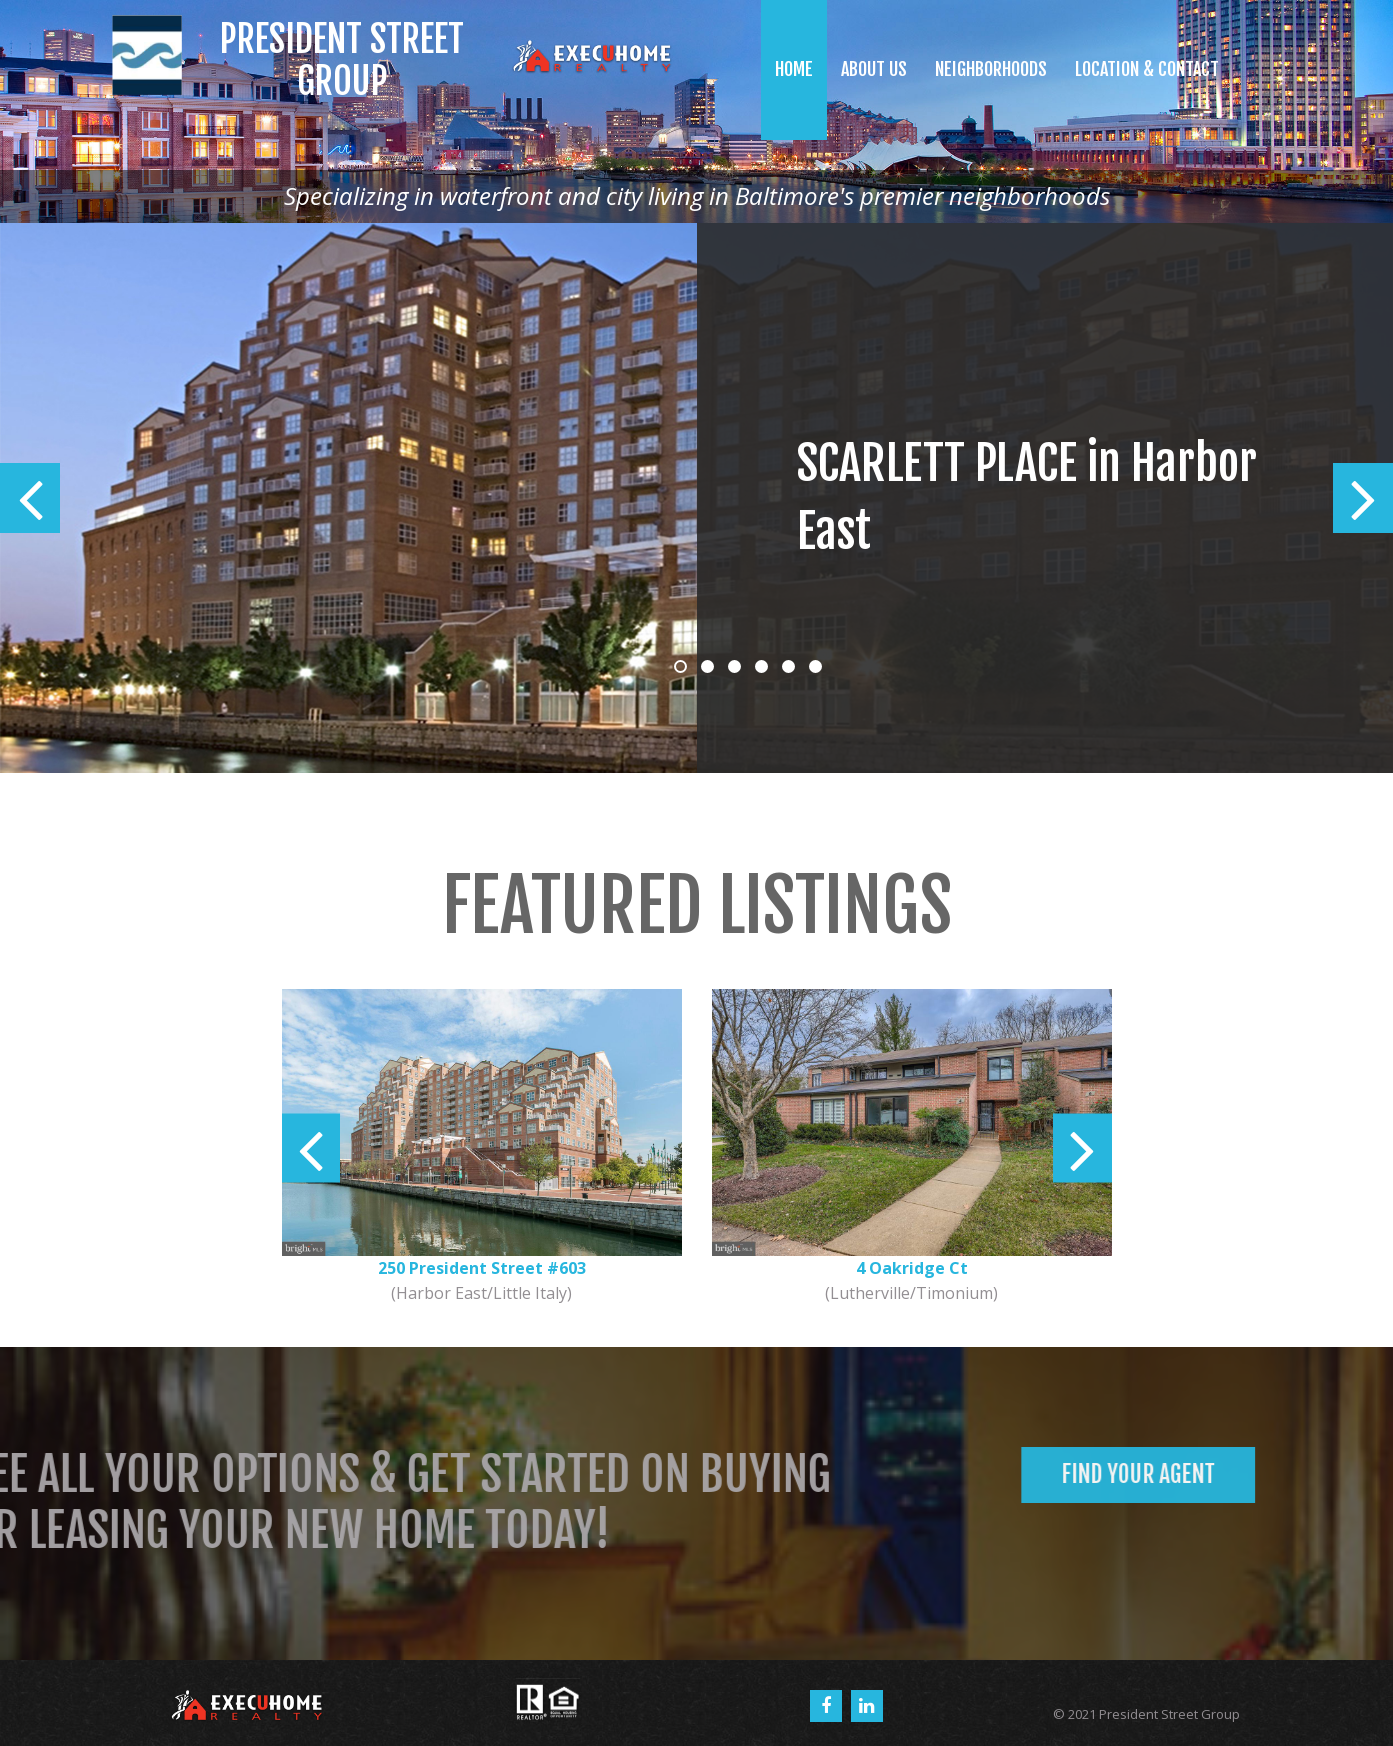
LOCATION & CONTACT (1147, 69)
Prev (30, 498)
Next (1363, 498)
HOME (794, 69)
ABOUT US (874, 69)
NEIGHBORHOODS (991, 69)
